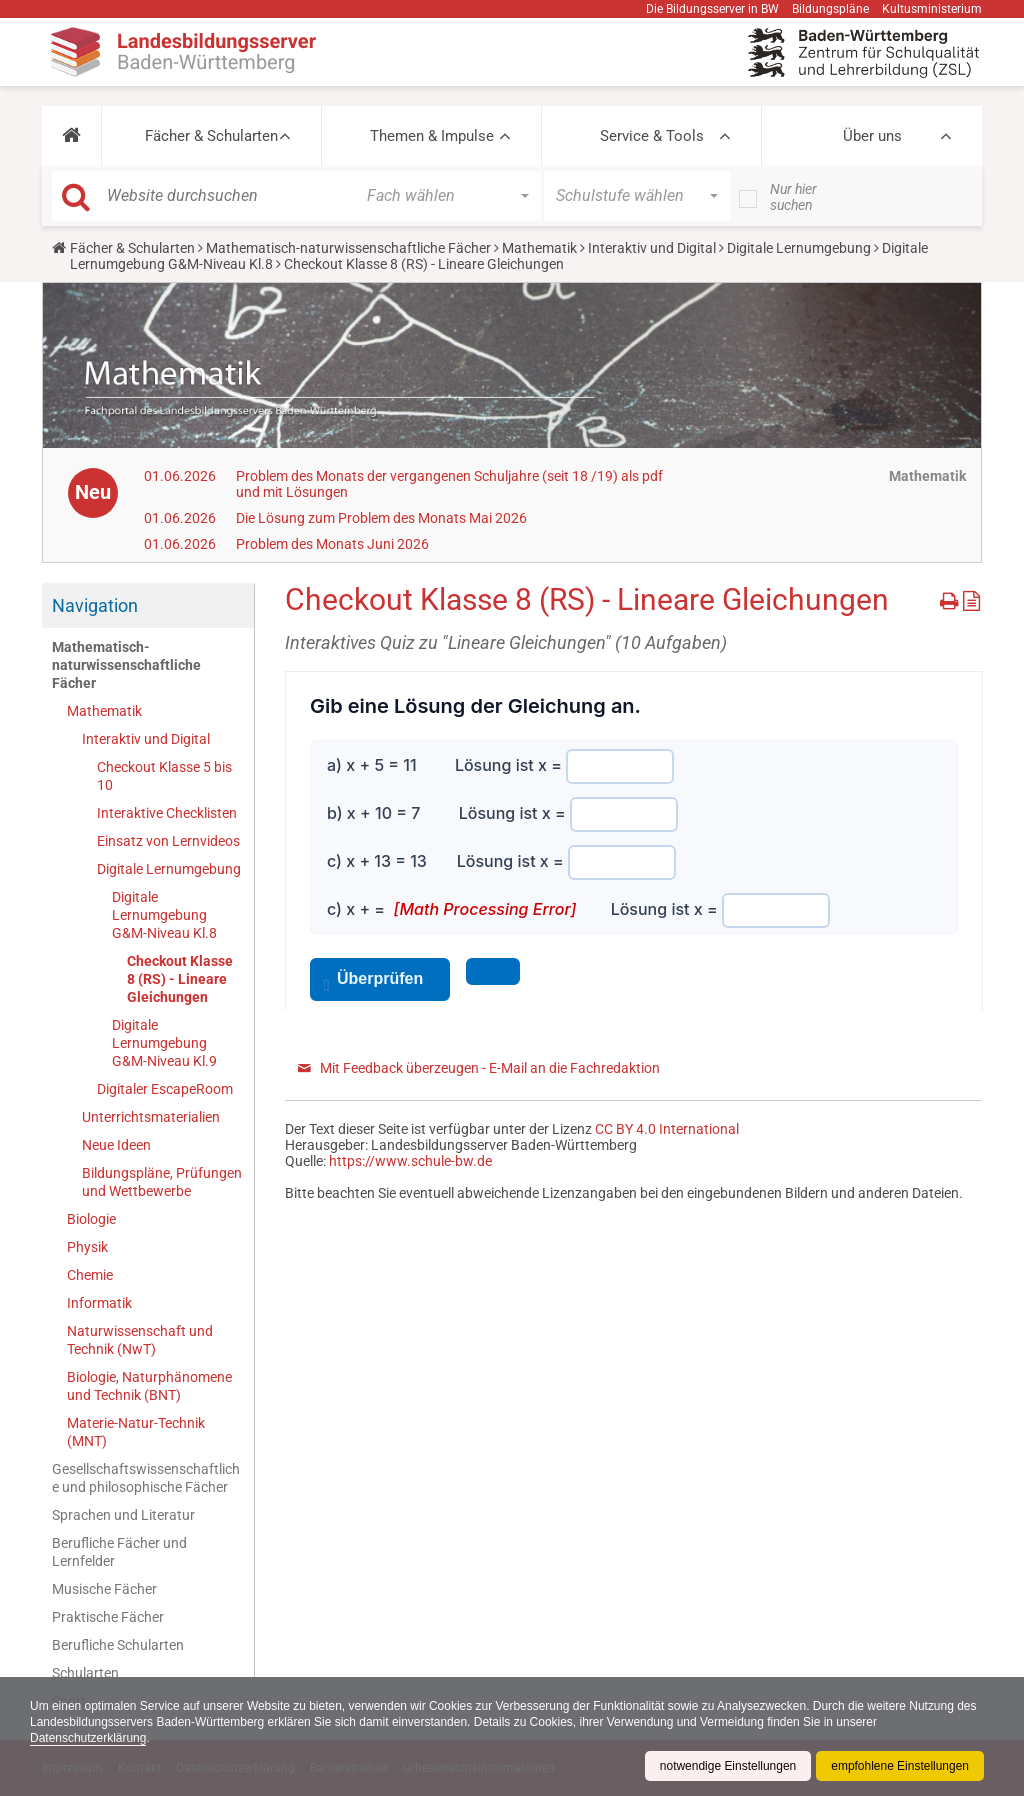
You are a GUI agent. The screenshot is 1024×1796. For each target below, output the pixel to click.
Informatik (99, 1303)
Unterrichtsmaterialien (151, 1117)
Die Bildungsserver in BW (712, 9)
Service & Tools (652, 136)
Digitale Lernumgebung (799, 248)
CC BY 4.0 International (667, 1129)
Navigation (95, 605)
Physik (87, 1247)
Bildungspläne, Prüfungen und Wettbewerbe (162, 1182)
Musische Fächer (104, 1589)
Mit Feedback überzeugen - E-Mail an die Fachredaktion (490, 1068)
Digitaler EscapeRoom (165, 1089)
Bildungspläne (830, 9)
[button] (71, 136)
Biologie (91, 1219)
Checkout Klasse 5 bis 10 (164, 776)
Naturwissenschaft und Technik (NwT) (140, 1340)
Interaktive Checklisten (167, 813)
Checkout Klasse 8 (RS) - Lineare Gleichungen (180, 979)
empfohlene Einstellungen (900, 1766)
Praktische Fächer (108, 1617)
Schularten (85, 1673)
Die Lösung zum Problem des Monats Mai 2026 (381, 518)
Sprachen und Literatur (123, 1515)
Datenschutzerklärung (88, 1738)
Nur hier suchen (793, 197)
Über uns (872, 136)
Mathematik (539, 248)
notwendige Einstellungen (727, 1766)
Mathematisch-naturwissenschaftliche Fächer (348, 248)
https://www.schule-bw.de (410, 1161)
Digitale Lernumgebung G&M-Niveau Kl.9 (164, 1043)
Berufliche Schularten (118, 1645)
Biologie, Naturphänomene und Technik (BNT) (149, 1386)
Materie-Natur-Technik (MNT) (136, 1432)
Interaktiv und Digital (652, 248)
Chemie (90, 1275)
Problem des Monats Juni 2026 (332, 544)
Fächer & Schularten (211, 136)
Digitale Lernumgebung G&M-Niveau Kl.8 (164, 915)
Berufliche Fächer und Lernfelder (119, 1552)
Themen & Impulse (432, 136)
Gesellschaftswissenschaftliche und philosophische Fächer (146, 1478)
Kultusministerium (932, 9)
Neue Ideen (116, 1145)
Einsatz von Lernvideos (168, 841)
